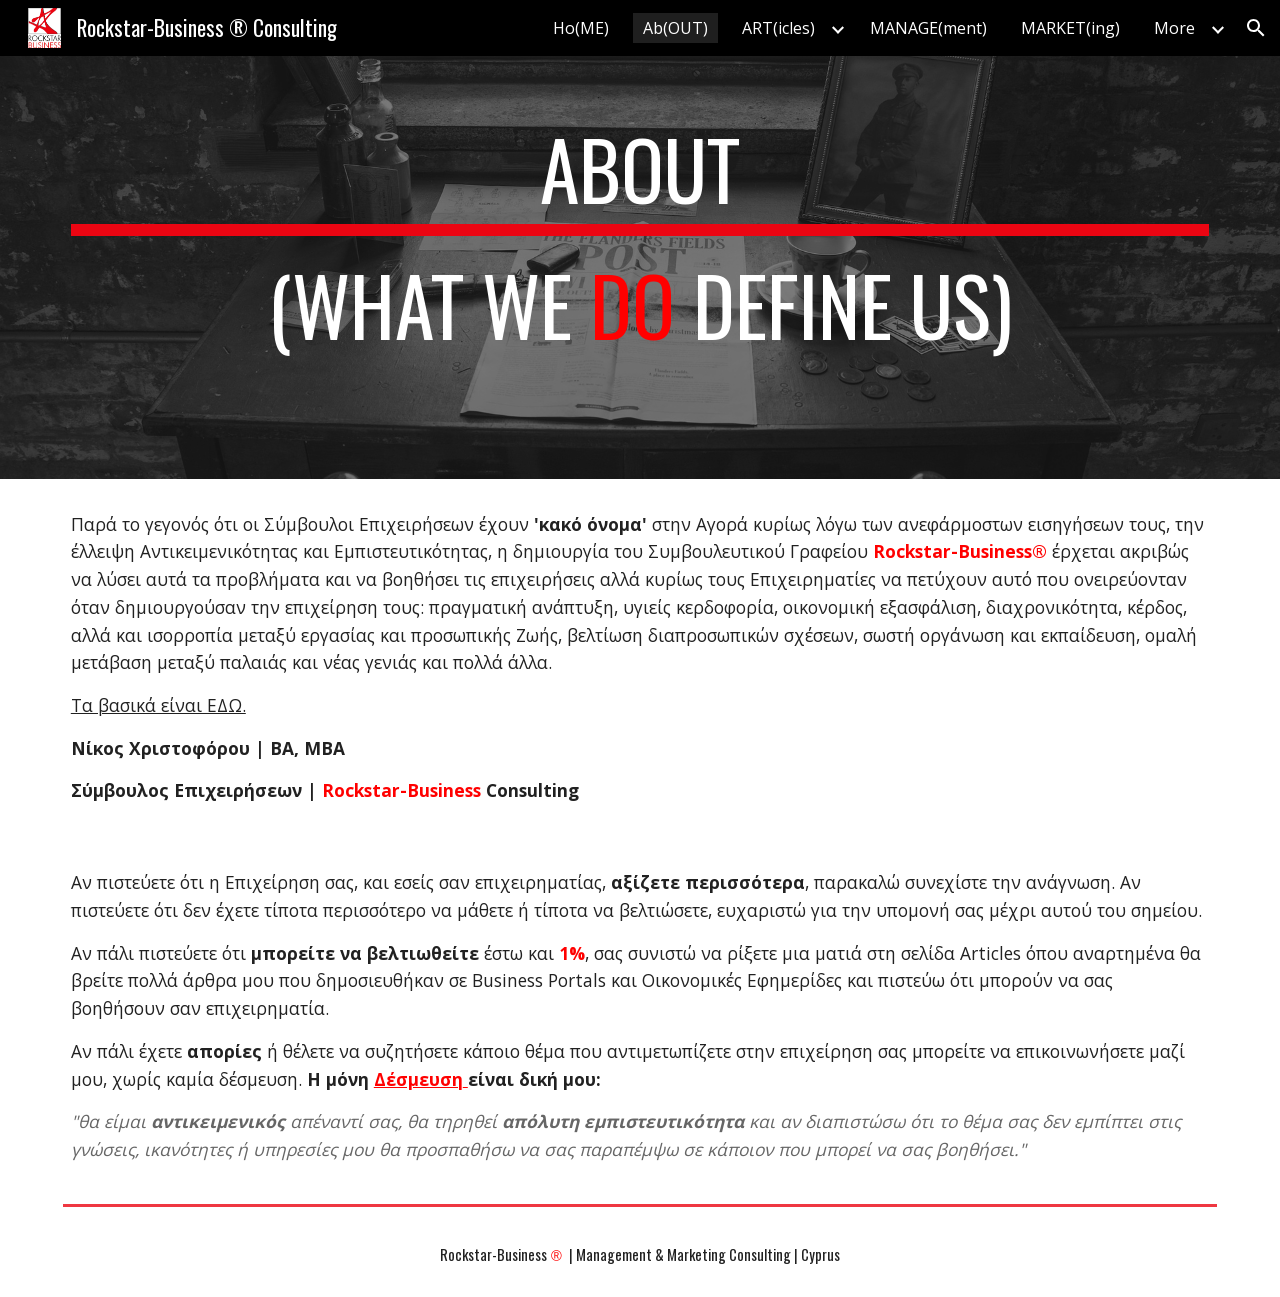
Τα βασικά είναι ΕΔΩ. (158, 705)
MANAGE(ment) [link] (928, 28)
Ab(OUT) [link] (675, 28)
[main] (640, 267)
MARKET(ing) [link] (1070, 28)
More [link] (1174, 28)
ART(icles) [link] (778, 28)
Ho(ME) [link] (581, 28)
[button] (1256, 28)
